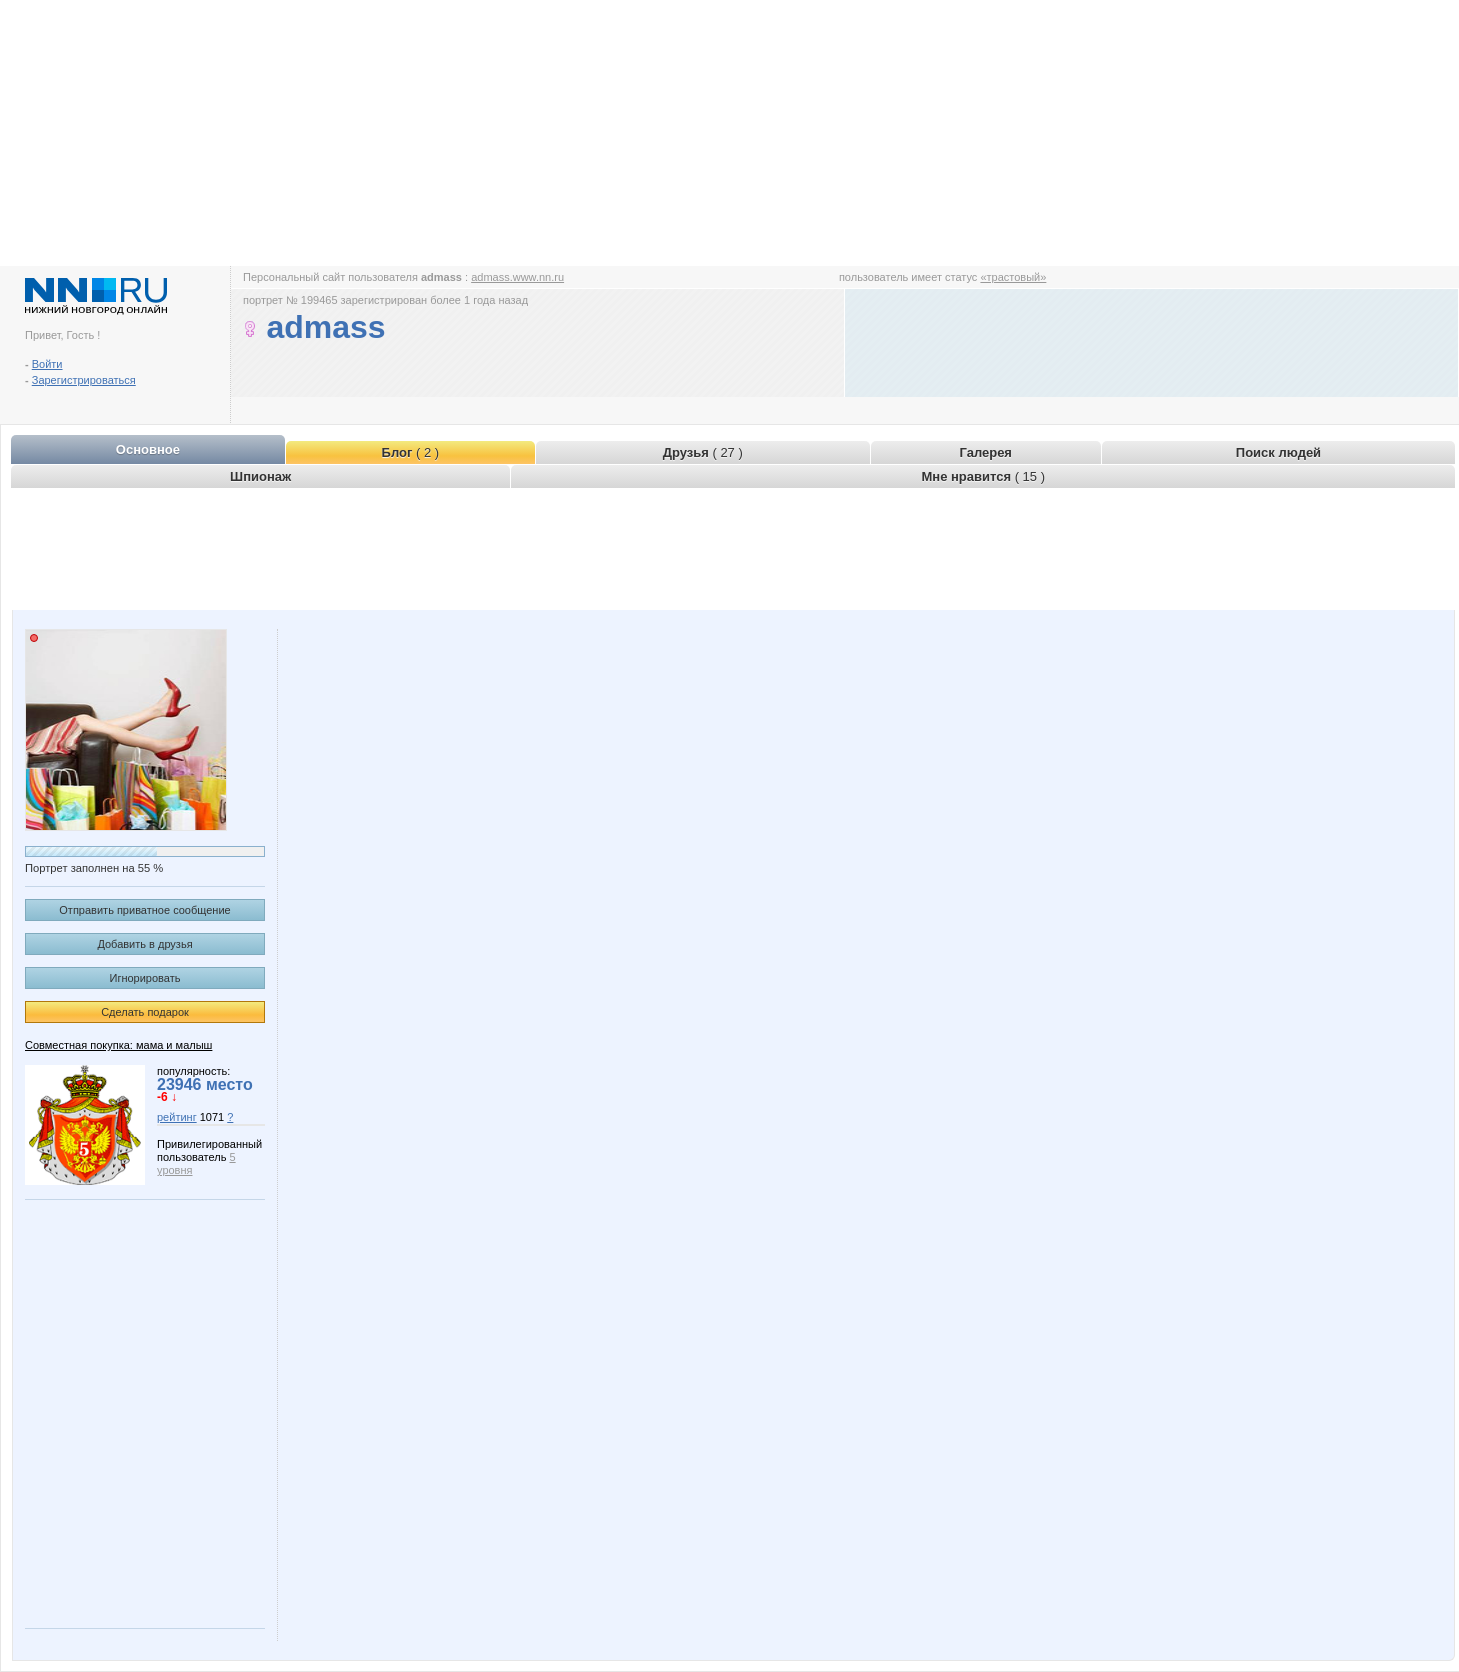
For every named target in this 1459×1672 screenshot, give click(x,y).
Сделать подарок (145, 1012)
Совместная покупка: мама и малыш (118, 1045)
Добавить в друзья (144, 944)
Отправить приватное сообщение (144, 910)
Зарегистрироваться (84, 380)
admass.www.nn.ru (517, 277)
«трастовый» (1013, 277)
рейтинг (177, 1117)
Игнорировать (145, 978)
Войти (47, 364)
